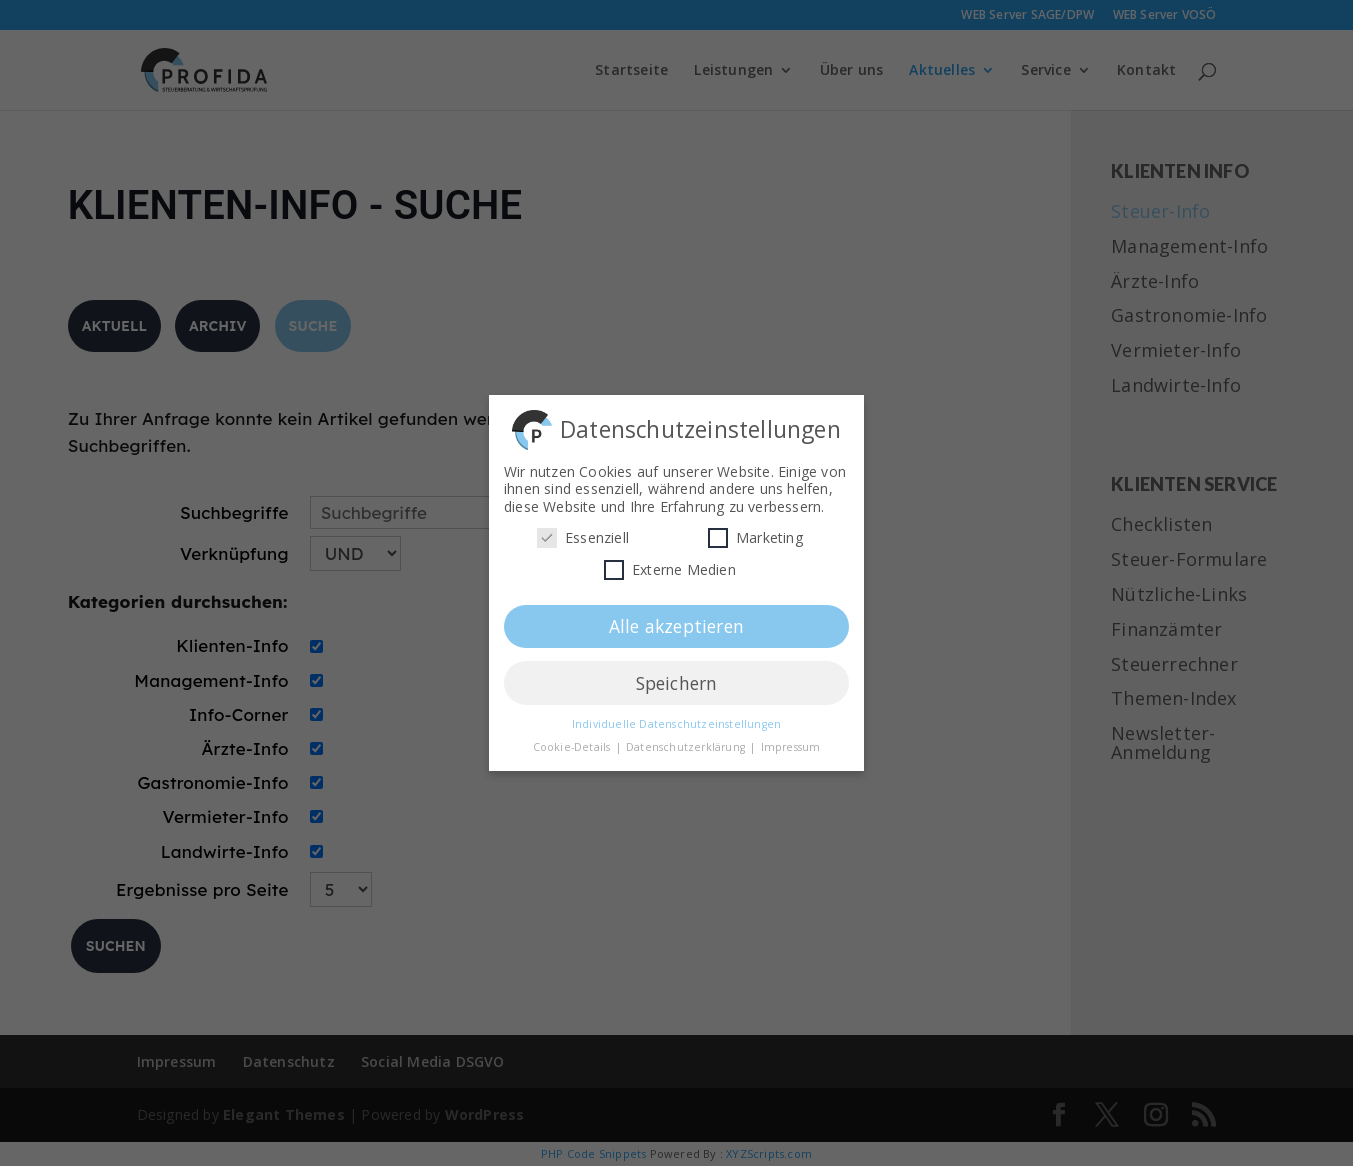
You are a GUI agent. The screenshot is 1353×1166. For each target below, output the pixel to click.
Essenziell (583, 531)
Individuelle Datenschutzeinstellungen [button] (676, 718)
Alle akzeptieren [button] (676, 619)
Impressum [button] (791, 741)
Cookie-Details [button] (573, 741)
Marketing (755, 531)
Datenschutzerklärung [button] (687, 741)
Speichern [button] (677, 676)
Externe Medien (670, 563)
